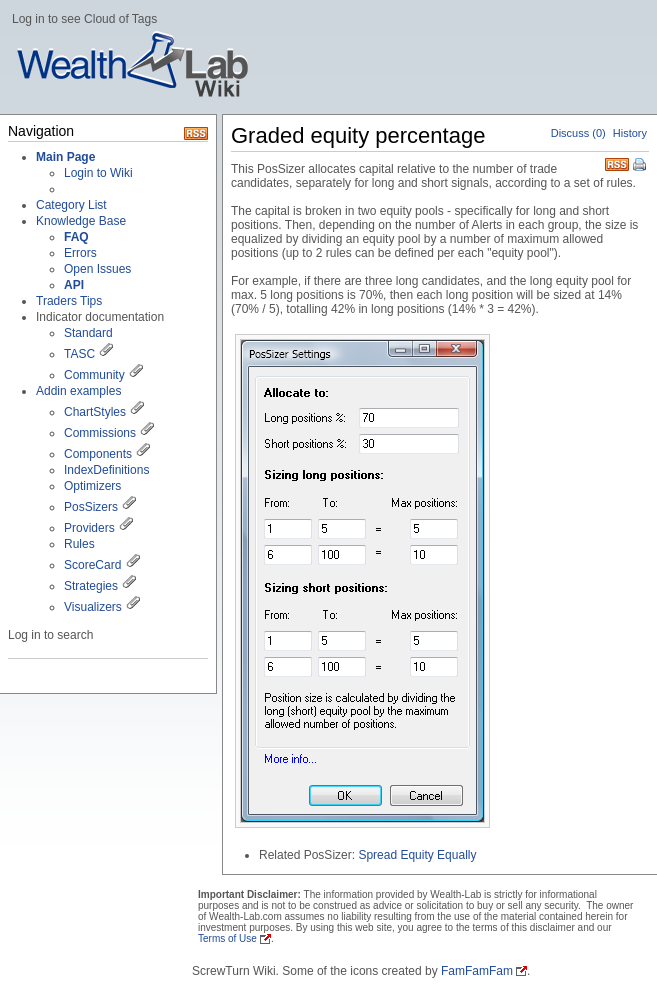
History (630, 133)
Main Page (65, 157)
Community (94, 375)
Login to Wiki (98, 173)
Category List (71, 205)
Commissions (100, 433)
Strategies (91, 586)
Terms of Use (227, 938)
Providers (89, 528)
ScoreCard (92, 565)
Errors (80, 253)
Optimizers (92, 486)
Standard (88, 333)
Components (98, 454)
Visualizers (93, 607)
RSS (617, 162)
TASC (79, 354)
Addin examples (78, 391)
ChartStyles (95, 412)
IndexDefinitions (106, 470)
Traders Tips (69, 301)
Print (641, 166)
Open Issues (97, 269)
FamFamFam (477, 971)
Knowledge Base (81, 221)
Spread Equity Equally (417, 855)
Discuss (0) (578, 133)
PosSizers (91, 507)
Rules (79, 544)
